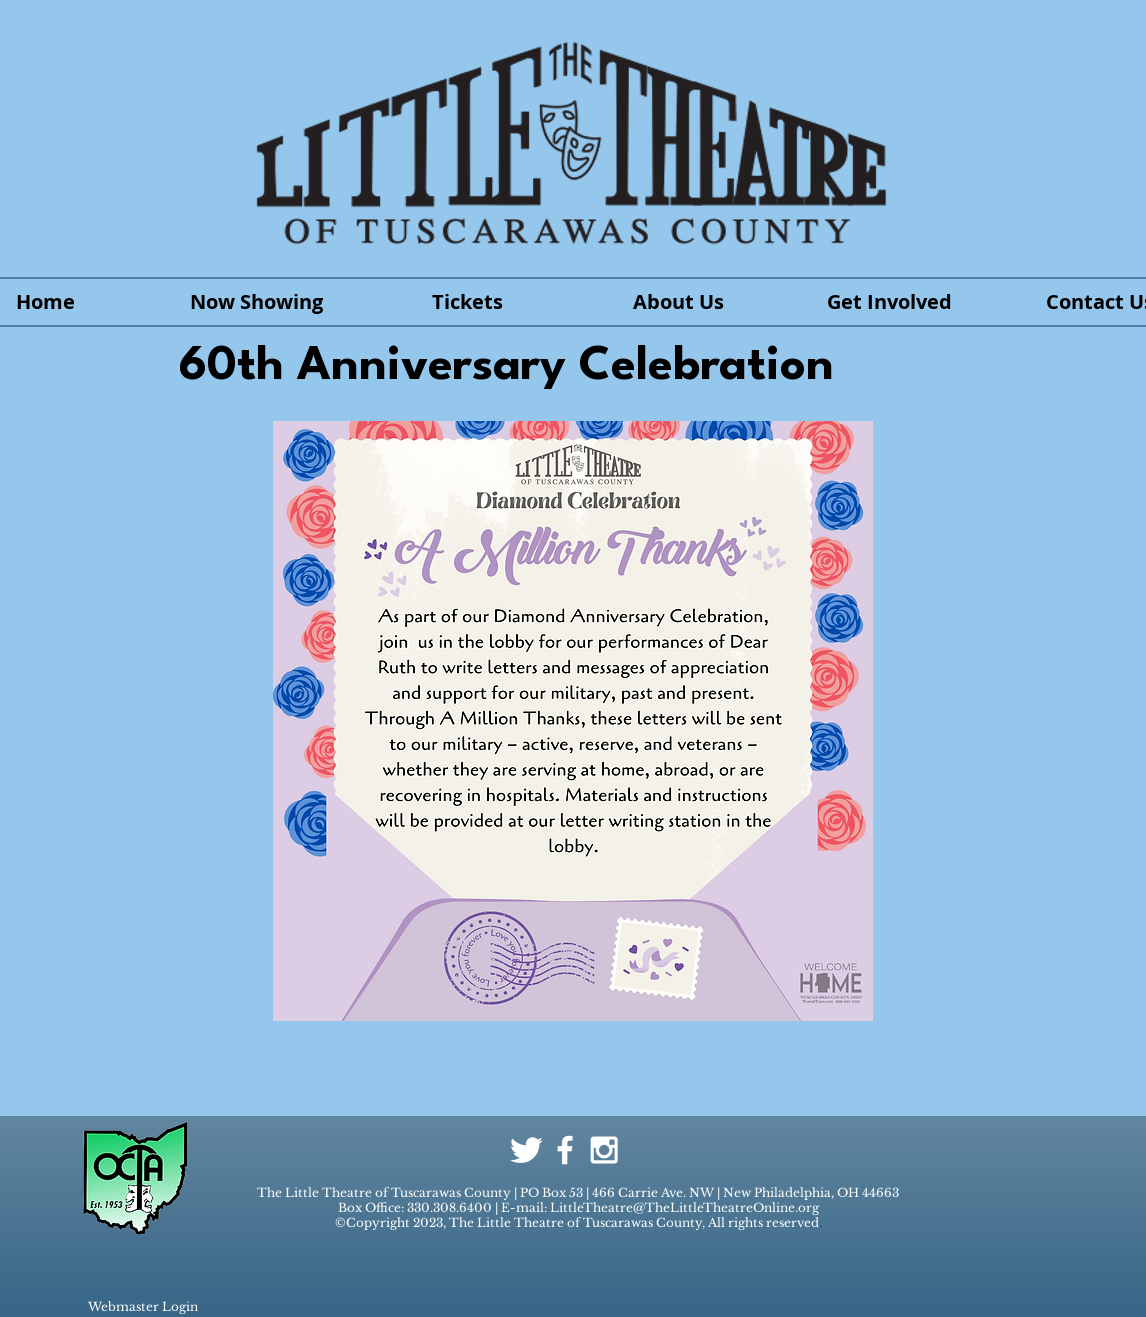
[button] (889, 302)
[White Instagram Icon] (604, 1150)
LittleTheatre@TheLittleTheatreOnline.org (684, 1207)
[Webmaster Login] (143, 1307)
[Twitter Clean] (526, 1150)
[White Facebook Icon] (565, 1150)
